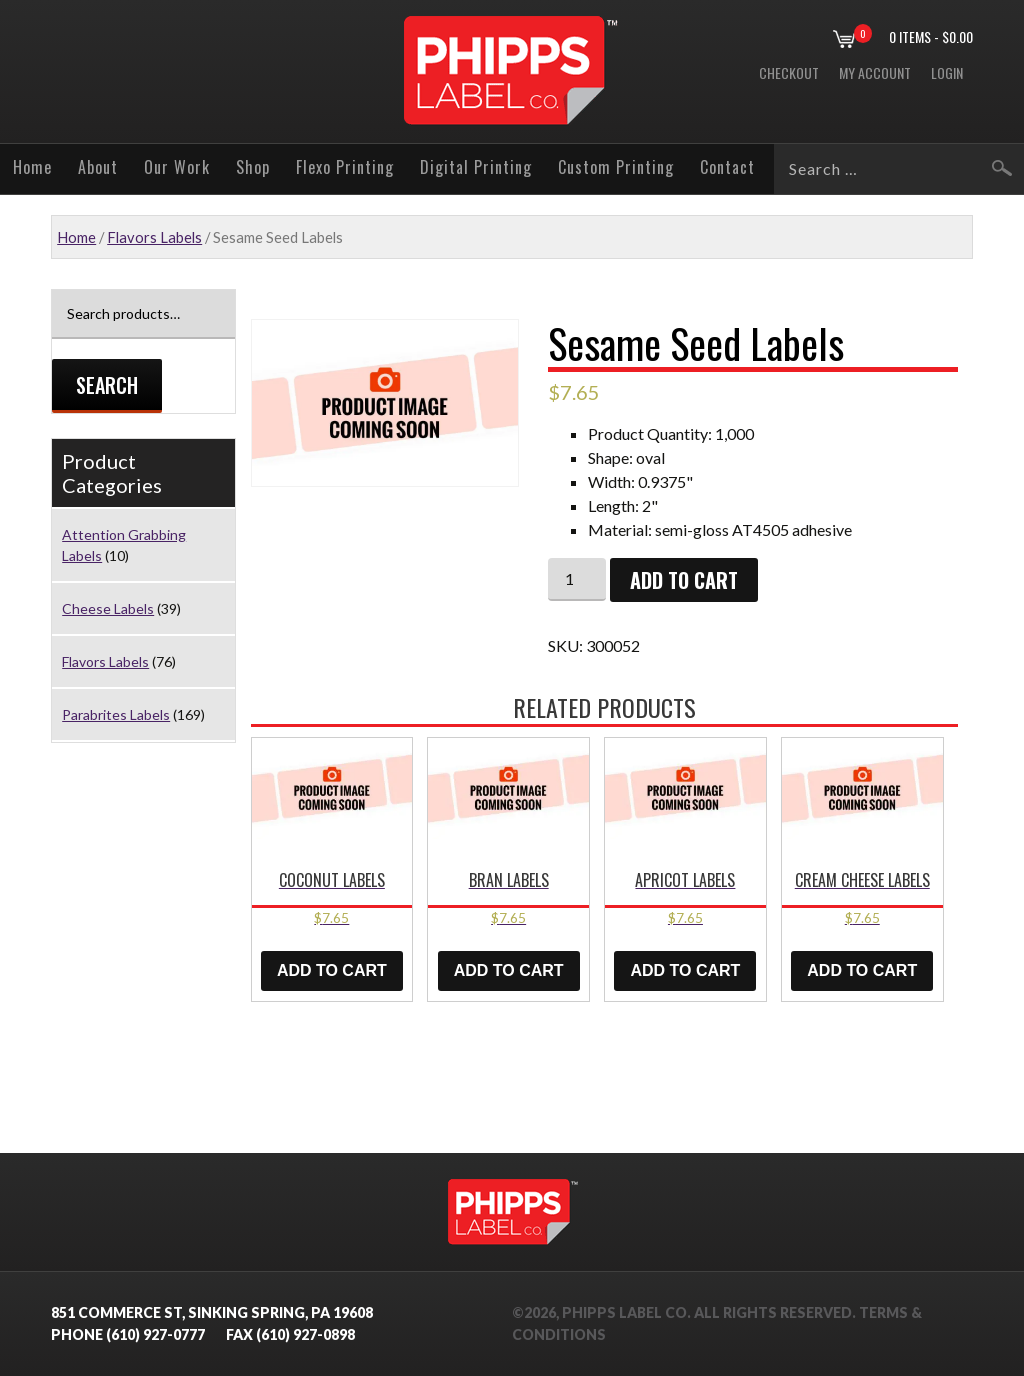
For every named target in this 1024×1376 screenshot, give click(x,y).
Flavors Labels (154, 237)
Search (107, 385)
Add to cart (684, 580)
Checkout (789, 72)
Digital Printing (476, 167)
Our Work (177, 167)
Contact (727, 167)
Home (32, 167)
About (98, 167)
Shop (253, 167)
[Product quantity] (577, 579)
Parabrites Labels (116, 714)
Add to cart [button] (332, 970)
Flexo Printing (345, 167)
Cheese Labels (108, 608)
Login (947, 72)
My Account (875, 72)
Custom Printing (616, 167)
